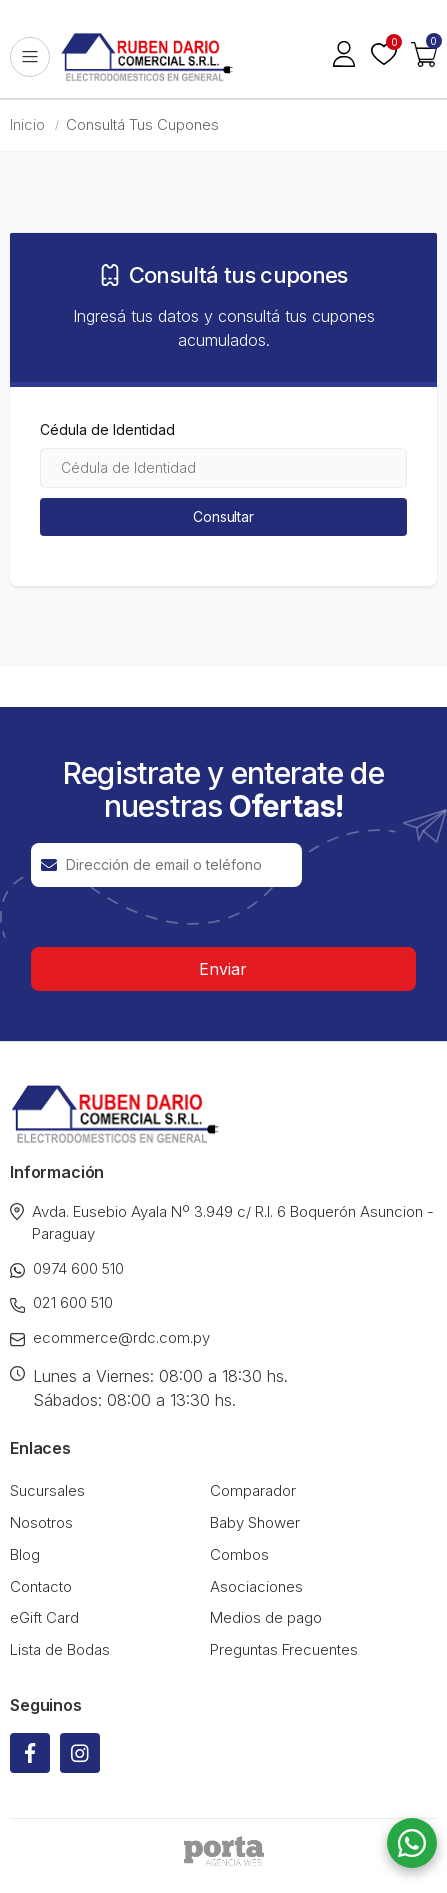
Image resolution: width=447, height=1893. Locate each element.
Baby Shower (255, 1522)
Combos (239, 1554)
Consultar (223, 516)
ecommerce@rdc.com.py (110, 1337)
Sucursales (47, 1490)
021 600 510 (61, 1303)
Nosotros (41, 1522)
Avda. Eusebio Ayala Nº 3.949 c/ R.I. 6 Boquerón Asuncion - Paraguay (222, 1223)
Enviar (223, 969)
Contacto (41, 1586)
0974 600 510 (67, 1269)
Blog (25, 1554)
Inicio (27, 124)
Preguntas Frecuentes (284, 1649)
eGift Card (44, 1617)
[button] (424, 57)
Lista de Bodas (60, 1649)
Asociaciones (256, 1586)
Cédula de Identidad (107, 430)
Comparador (253, 1490)
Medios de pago (266, 1617)
